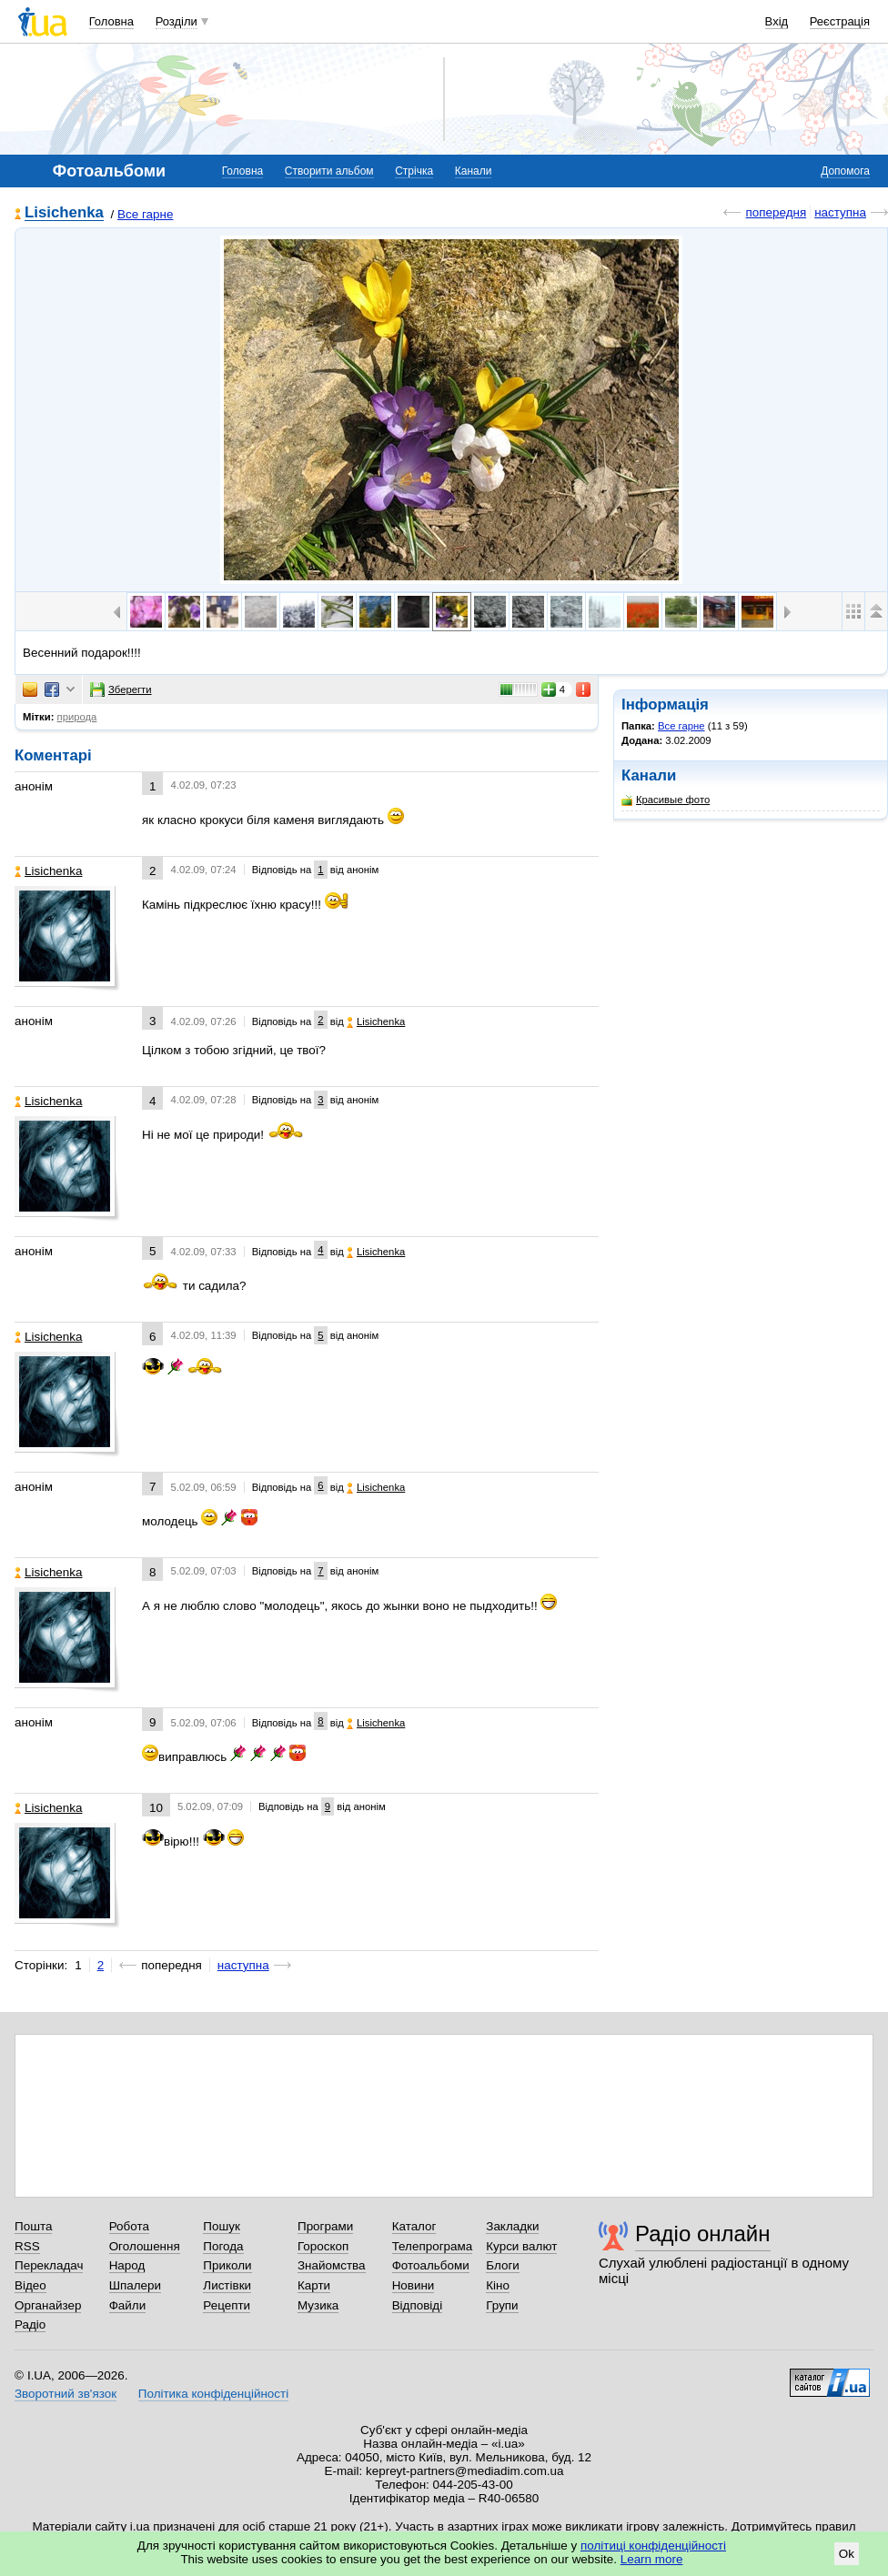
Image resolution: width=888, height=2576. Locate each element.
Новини (413, 2285)
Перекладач (49, 2265)
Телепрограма (432, 2246)
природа (77, 716)
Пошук (221, 2226)
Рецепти (226, 2305)
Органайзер (48, 2305)
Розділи (176, 21)
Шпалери (135, 2285)
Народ (127, 2265)
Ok (846, 2554)
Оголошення (144, 2246)
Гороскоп (323, 2246)
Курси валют (521, 2246)
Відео (30, 2285)
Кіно (498, 2285)
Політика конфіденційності (213, 2393)
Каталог (414, 2226)
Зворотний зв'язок (65, 2393)
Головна (111, 21)
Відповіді (417, 2305)
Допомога (845, 171)
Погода (223, 2246)
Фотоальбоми (430, 2265)
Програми (325, 2226)
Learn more (652, 2559)
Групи (502, 2305)
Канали (473, 171)
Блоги (503, 2265)
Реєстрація (840, 21)
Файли (127, 2305)
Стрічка (414, 171)
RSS (27, 2246)
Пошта (33, 2226)
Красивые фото (665, 800)
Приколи (227, 2265)
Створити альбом (329, 171)
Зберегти (121, 689)
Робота (129, 2226)
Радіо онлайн (703, 2233)
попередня (775, 212)
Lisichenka (64, 213)
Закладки (512, 2226)
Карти (314, 2285)
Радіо (30, 2324)
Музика (318, 2305)
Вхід (777, 21)
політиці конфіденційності (653, 2545)
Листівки (227, 2285)
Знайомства (332, 2265)
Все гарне (145, 214)
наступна (840, 212)
